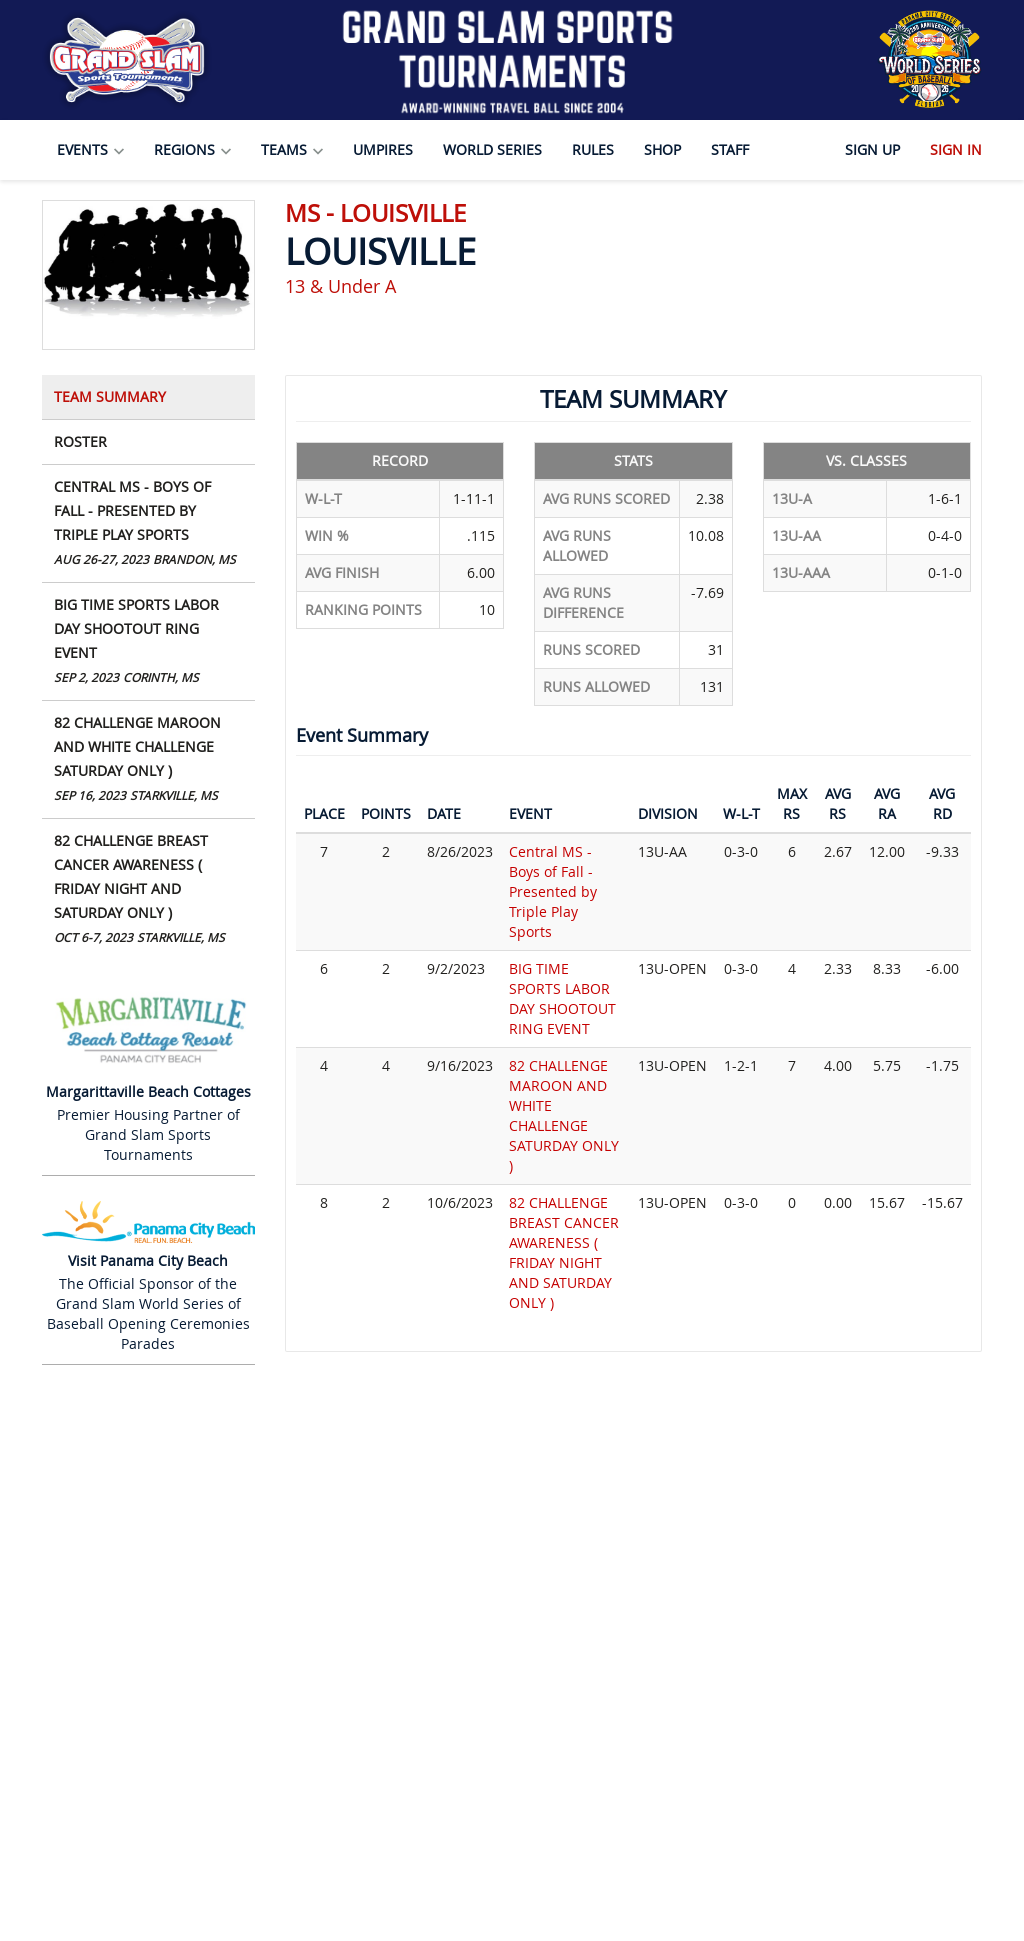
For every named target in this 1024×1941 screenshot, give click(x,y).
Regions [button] (192, 149)
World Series (492, 149)
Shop (662, 149)
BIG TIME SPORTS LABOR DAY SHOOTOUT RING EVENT (148, 642)
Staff (730, 149)
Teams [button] (292, 149)
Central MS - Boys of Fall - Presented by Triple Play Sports (148, 524)
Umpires (383, 149)
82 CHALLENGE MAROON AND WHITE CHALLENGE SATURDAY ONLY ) (148, 760)
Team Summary (110, 396)
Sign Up (872, 149)
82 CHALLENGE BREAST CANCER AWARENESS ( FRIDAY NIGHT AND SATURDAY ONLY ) (148, 890)
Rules (593, 149)
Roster (80, 441)
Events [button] (90, 149)
